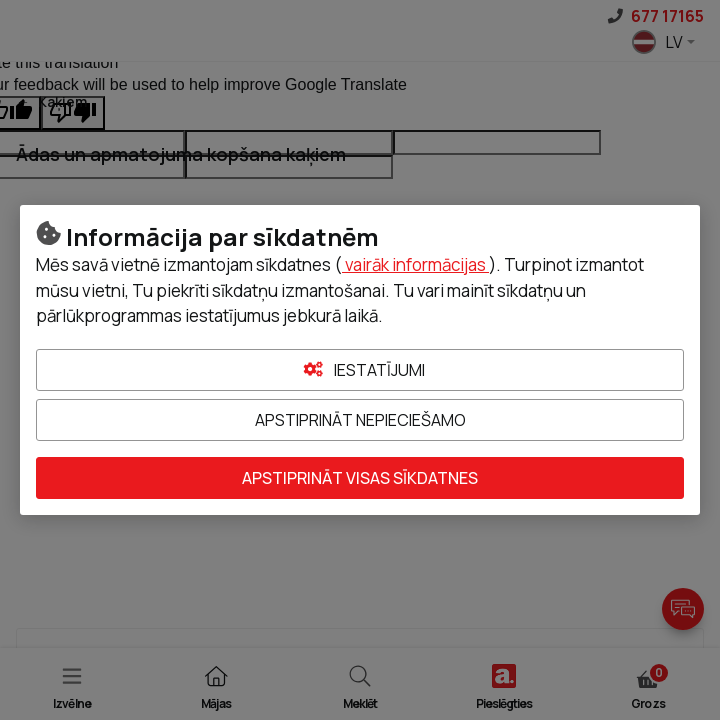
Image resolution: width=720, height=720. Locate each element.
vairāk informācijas (415, 264)
